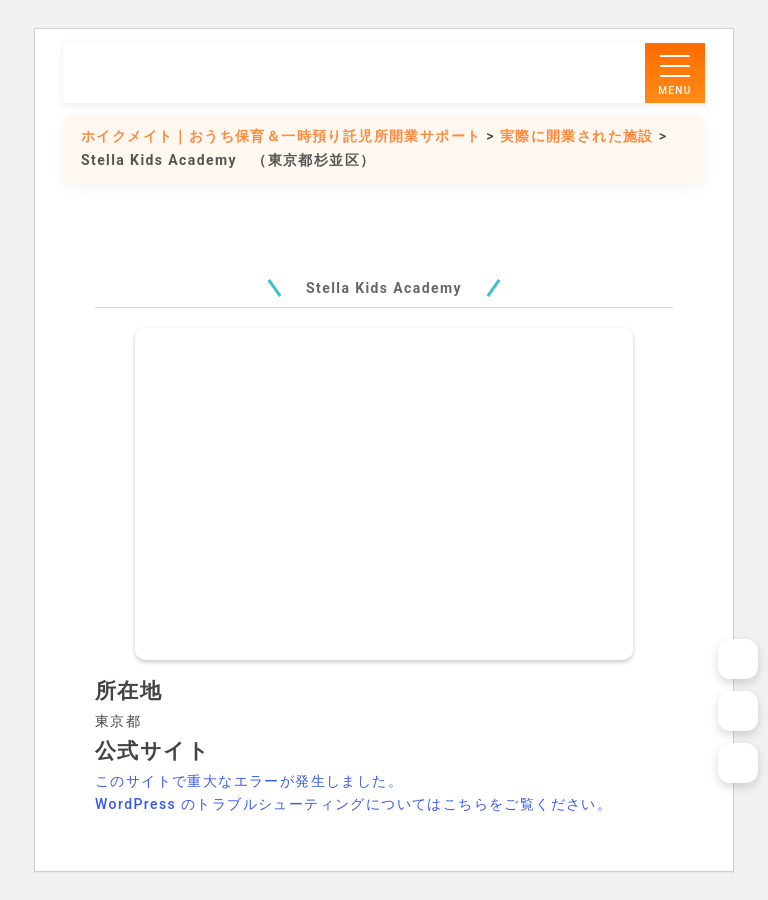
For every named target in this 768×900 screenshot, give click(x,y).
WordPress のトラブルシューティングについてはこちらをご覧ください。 (353, 804)
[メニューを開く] (675, 73)
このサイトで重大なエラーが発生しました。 (249, 781)
